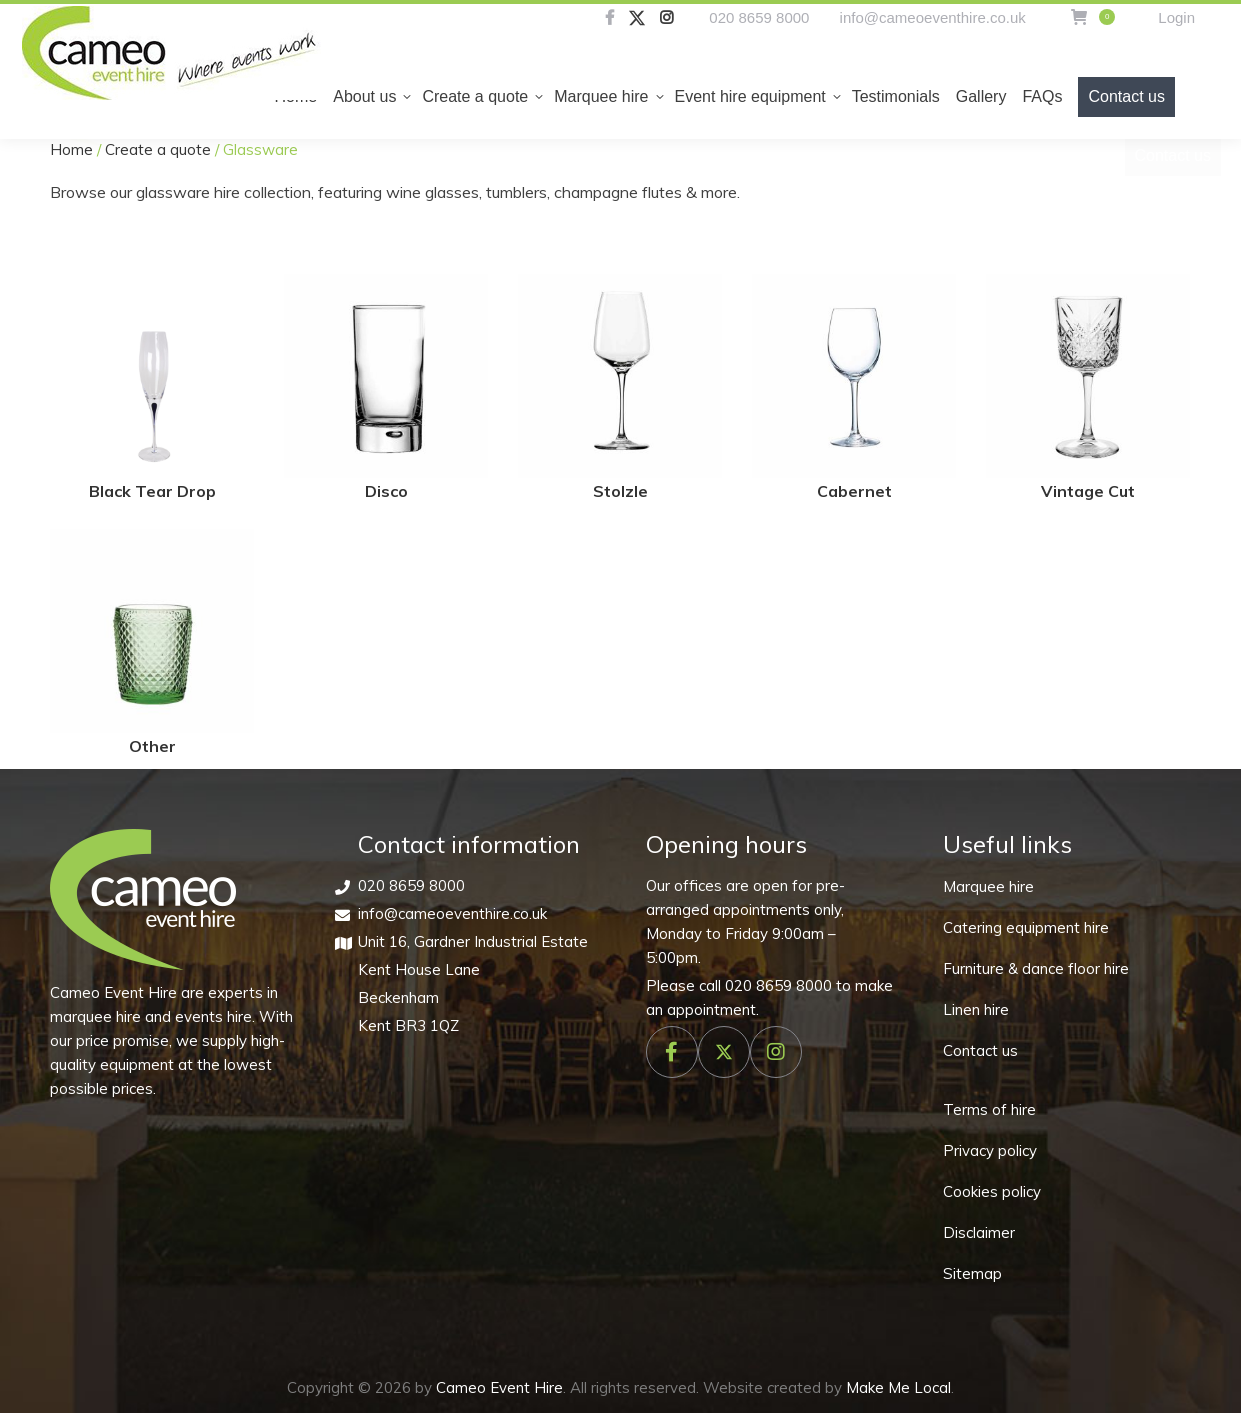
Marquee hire (988, 886)
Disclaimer (979, 1232)
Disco (386, 491)
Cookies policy (992, 1191)
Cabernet (854, 491)
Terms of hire (989, 1109)
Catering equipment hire (1026, 927)
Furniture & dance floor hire (1036, 968)
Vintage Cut (1088, 491)
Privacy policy (990, 1150)
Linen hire (976, 1009)
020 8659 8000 (759, 17)
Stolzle (620, 491)
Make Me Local (898, 1387)
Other (152, 746)
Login (1176, 17)
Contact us (980, 1050)
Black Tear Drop (152, 491)
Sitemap (972, 1273)
